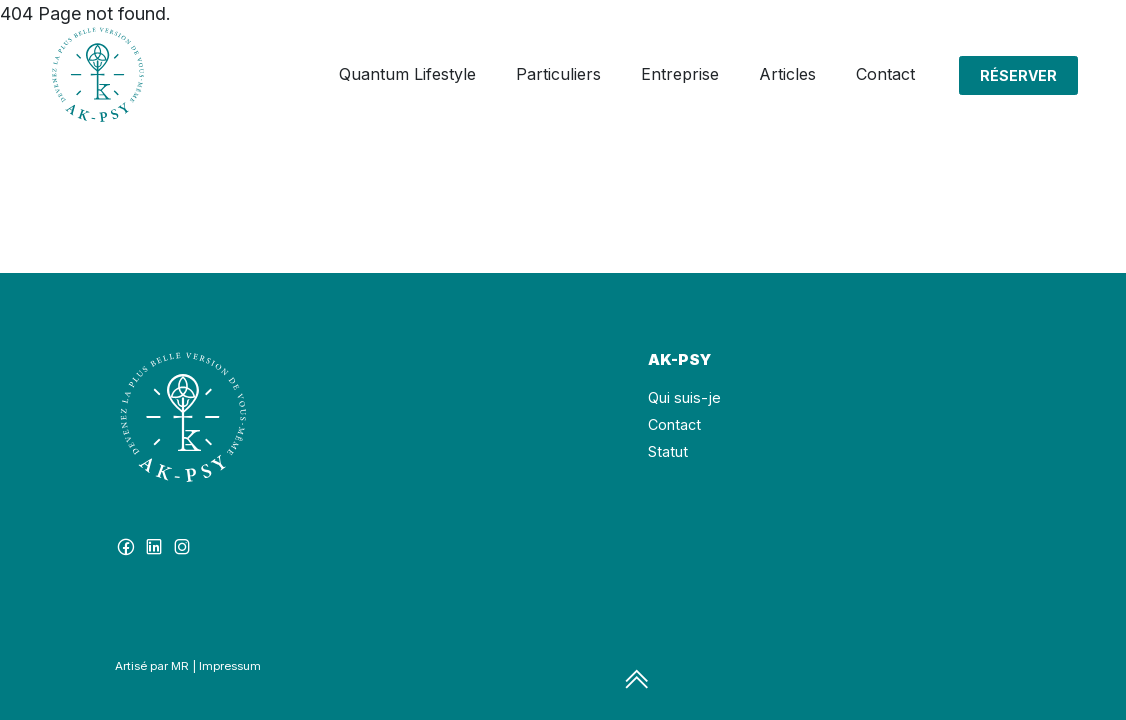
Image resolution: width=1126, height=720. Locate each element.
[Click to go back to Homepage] (98, 75)
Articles (787, 74)
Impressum (230, 666)
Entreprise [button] (680, 74)
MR (180, 666)
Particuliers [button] (558, 74)
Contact (674, 424)
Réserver (1018, 75)
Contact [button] (885, 74)
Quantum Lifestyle (407, 74)
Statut (668, 451)
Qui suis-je (684, 397)
